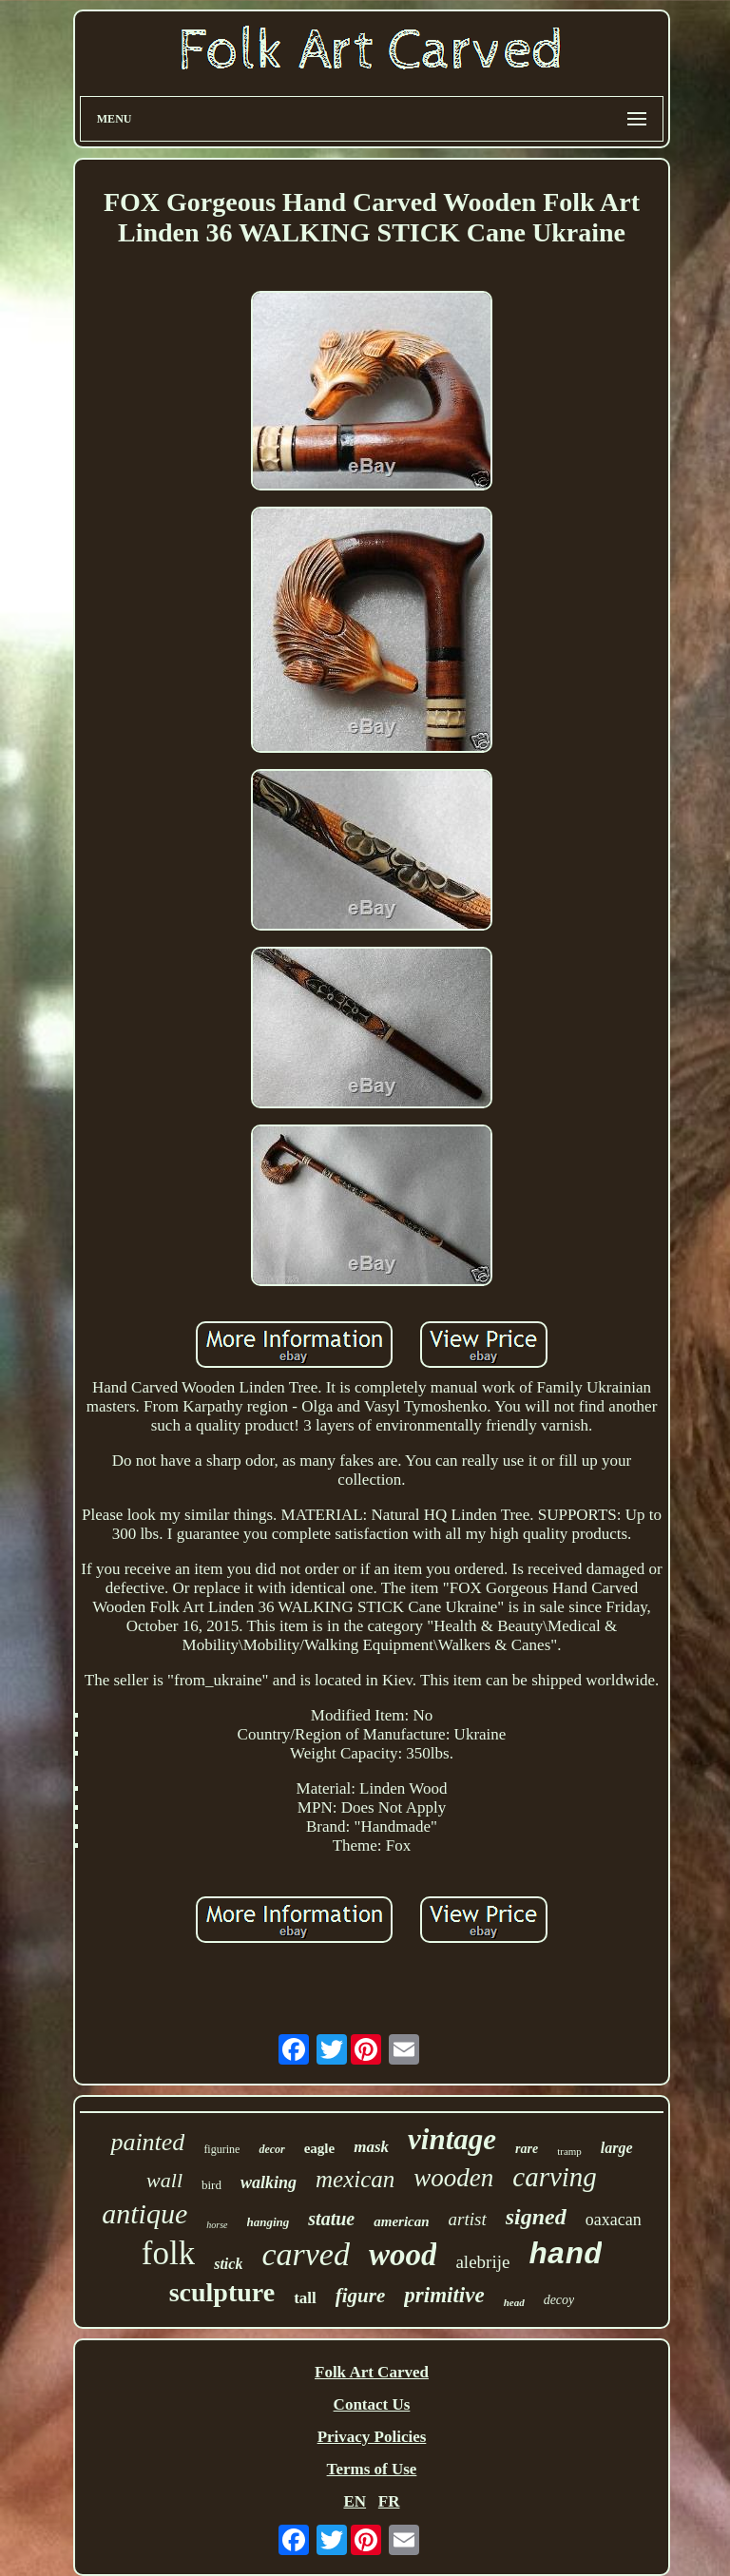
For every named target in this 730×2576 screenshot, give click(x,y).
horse (216, 2225)
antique (144, 2213)
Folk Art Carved (372, 2372)
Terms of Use (372, 2469)
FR (389, 2501)
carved (305, 2254)
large (617, 2148)
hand (565, 2255)
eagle (319, 2148)
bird (211, 2185)
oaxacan (614, 2219)
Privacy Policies (372, 2437)
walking (268, 2182)
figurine (221, 2149)
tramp (569, 2151)
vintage (452, 2139)
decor (271, 2149)
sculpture (222, 2292)
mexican (355, 2179)
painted (147, 2142)
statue (331, 2218)
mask (371, 2147)
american (401, 2221)
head (514, 2302)
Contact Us (372, 2404)
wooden (453, 2177)
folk (168, 2253)
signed (536, 2216)
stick (228, 2264)
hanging (268, 2222)
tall (305, 2298)
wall (164, 2180)
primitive (444, 2295)
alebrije (482, 2262)
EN (354, 2501)
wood (403, 2255)
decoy (559, 2300)
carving (554, 2177)
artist (468, 2219)
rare (526, 2149)
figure (361, 2295)
